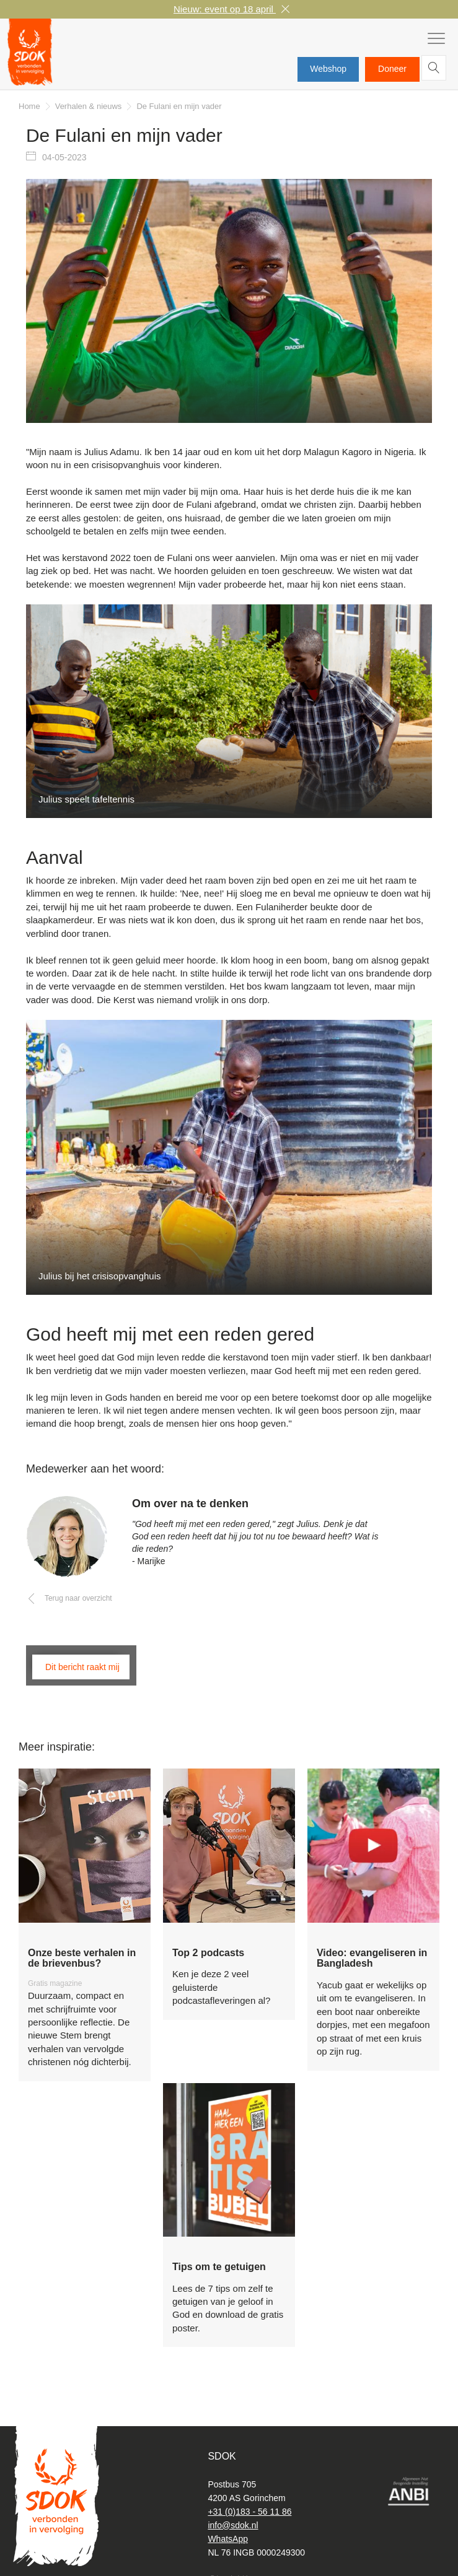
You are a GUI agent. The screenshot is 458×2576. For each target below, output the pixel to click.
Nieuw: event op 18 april (225, 9)
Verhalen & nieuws (88, 108)
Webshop (328, 69)
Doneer (392, 69)
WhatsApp (228, 2539)
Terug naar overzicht (78, 1600)
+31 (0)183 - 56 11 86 (249, 2512)
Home (29, 108)
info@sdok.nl (233, 2525)
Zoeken (436, 69)
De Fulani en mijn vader (178, 108)
